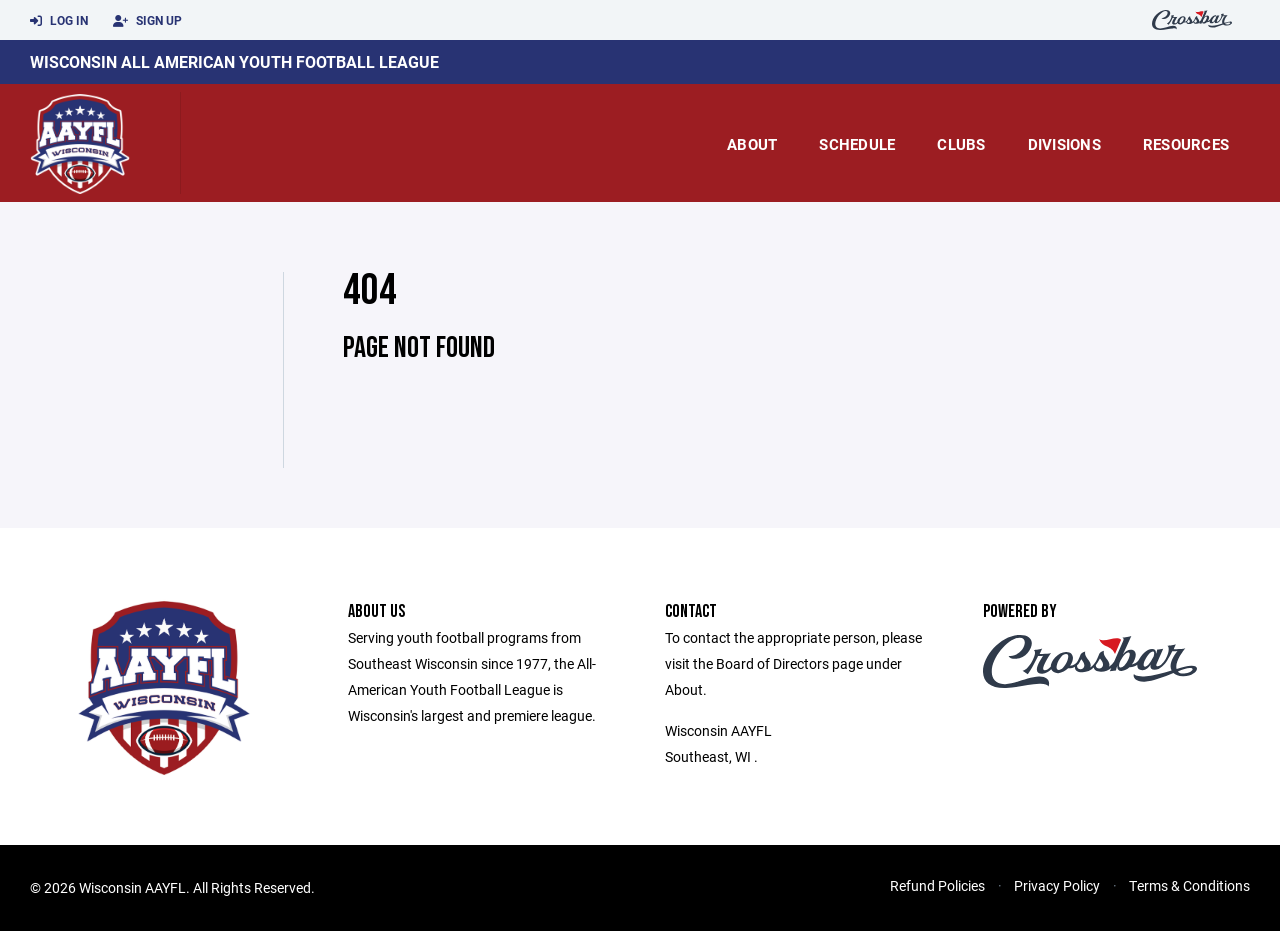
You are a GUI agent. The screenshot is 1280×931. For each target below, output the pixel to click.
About (752, 144)
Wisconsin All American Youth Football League (234, 61)
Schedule (857, 144)
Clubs (961, 144)
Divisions (1064, 144)
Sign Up (147, 21)
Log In (59, 21)
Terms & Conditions (1189, 885)
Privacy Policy (1057, 885)
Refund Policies (937, 885)
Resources (1186, 144)
